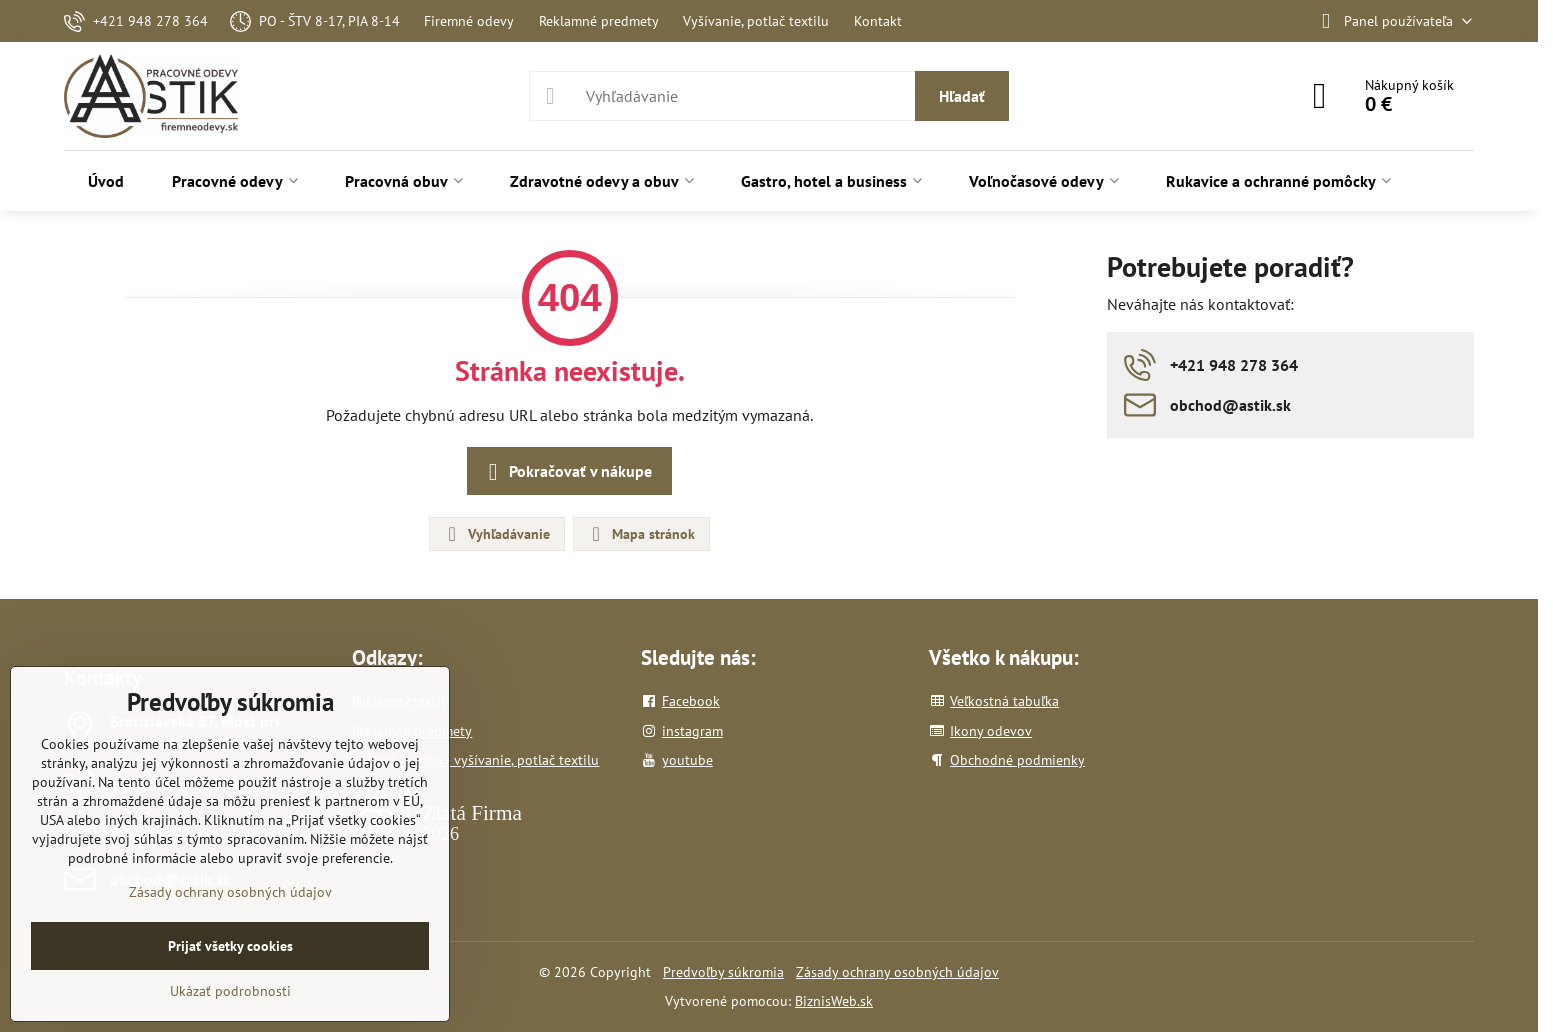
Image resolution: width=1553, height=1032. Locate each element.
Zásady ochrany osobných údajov (897, 972)
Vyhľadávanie (496, 534)
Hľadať (962, 96)
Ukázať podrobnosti (230, 991)
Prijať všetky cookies (230, 946)
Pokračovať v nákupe (566, 472)
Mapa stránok (640, 534)
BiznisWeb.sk (834, 1001)
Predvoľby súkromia (723, 972)
